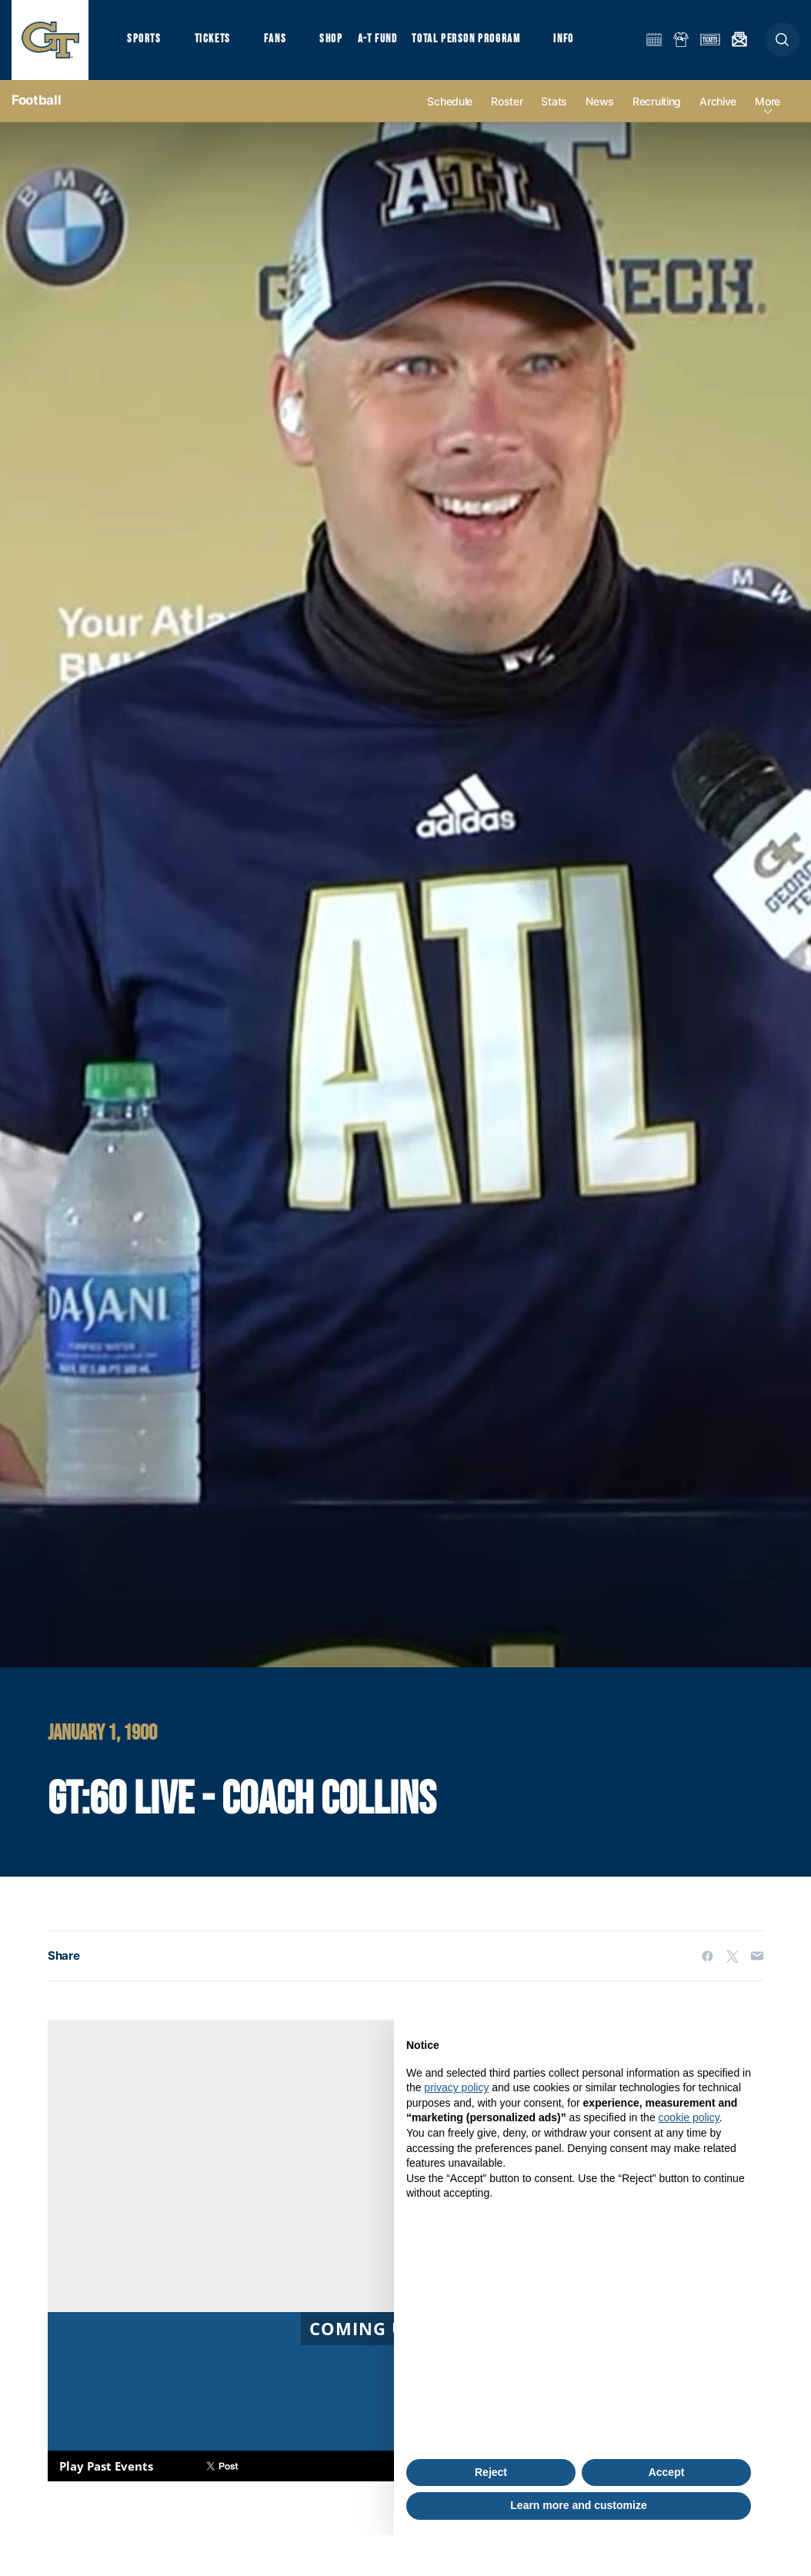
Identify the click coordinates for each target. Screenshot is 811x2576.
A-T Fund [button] (378, 39)
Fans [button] (275, 39)
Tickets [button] (213, 39)
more (767, 101)
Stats (554, 101)
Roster (506, 101)
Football (36, 100)
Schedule (449, 101)
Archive (717, 101)
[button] (782, 39)
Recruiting (656, 101)
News (600, 101)
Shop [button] (330, 39)
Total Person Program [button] (466, 39)
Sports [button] (144, 39)
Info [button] (563, 39)
